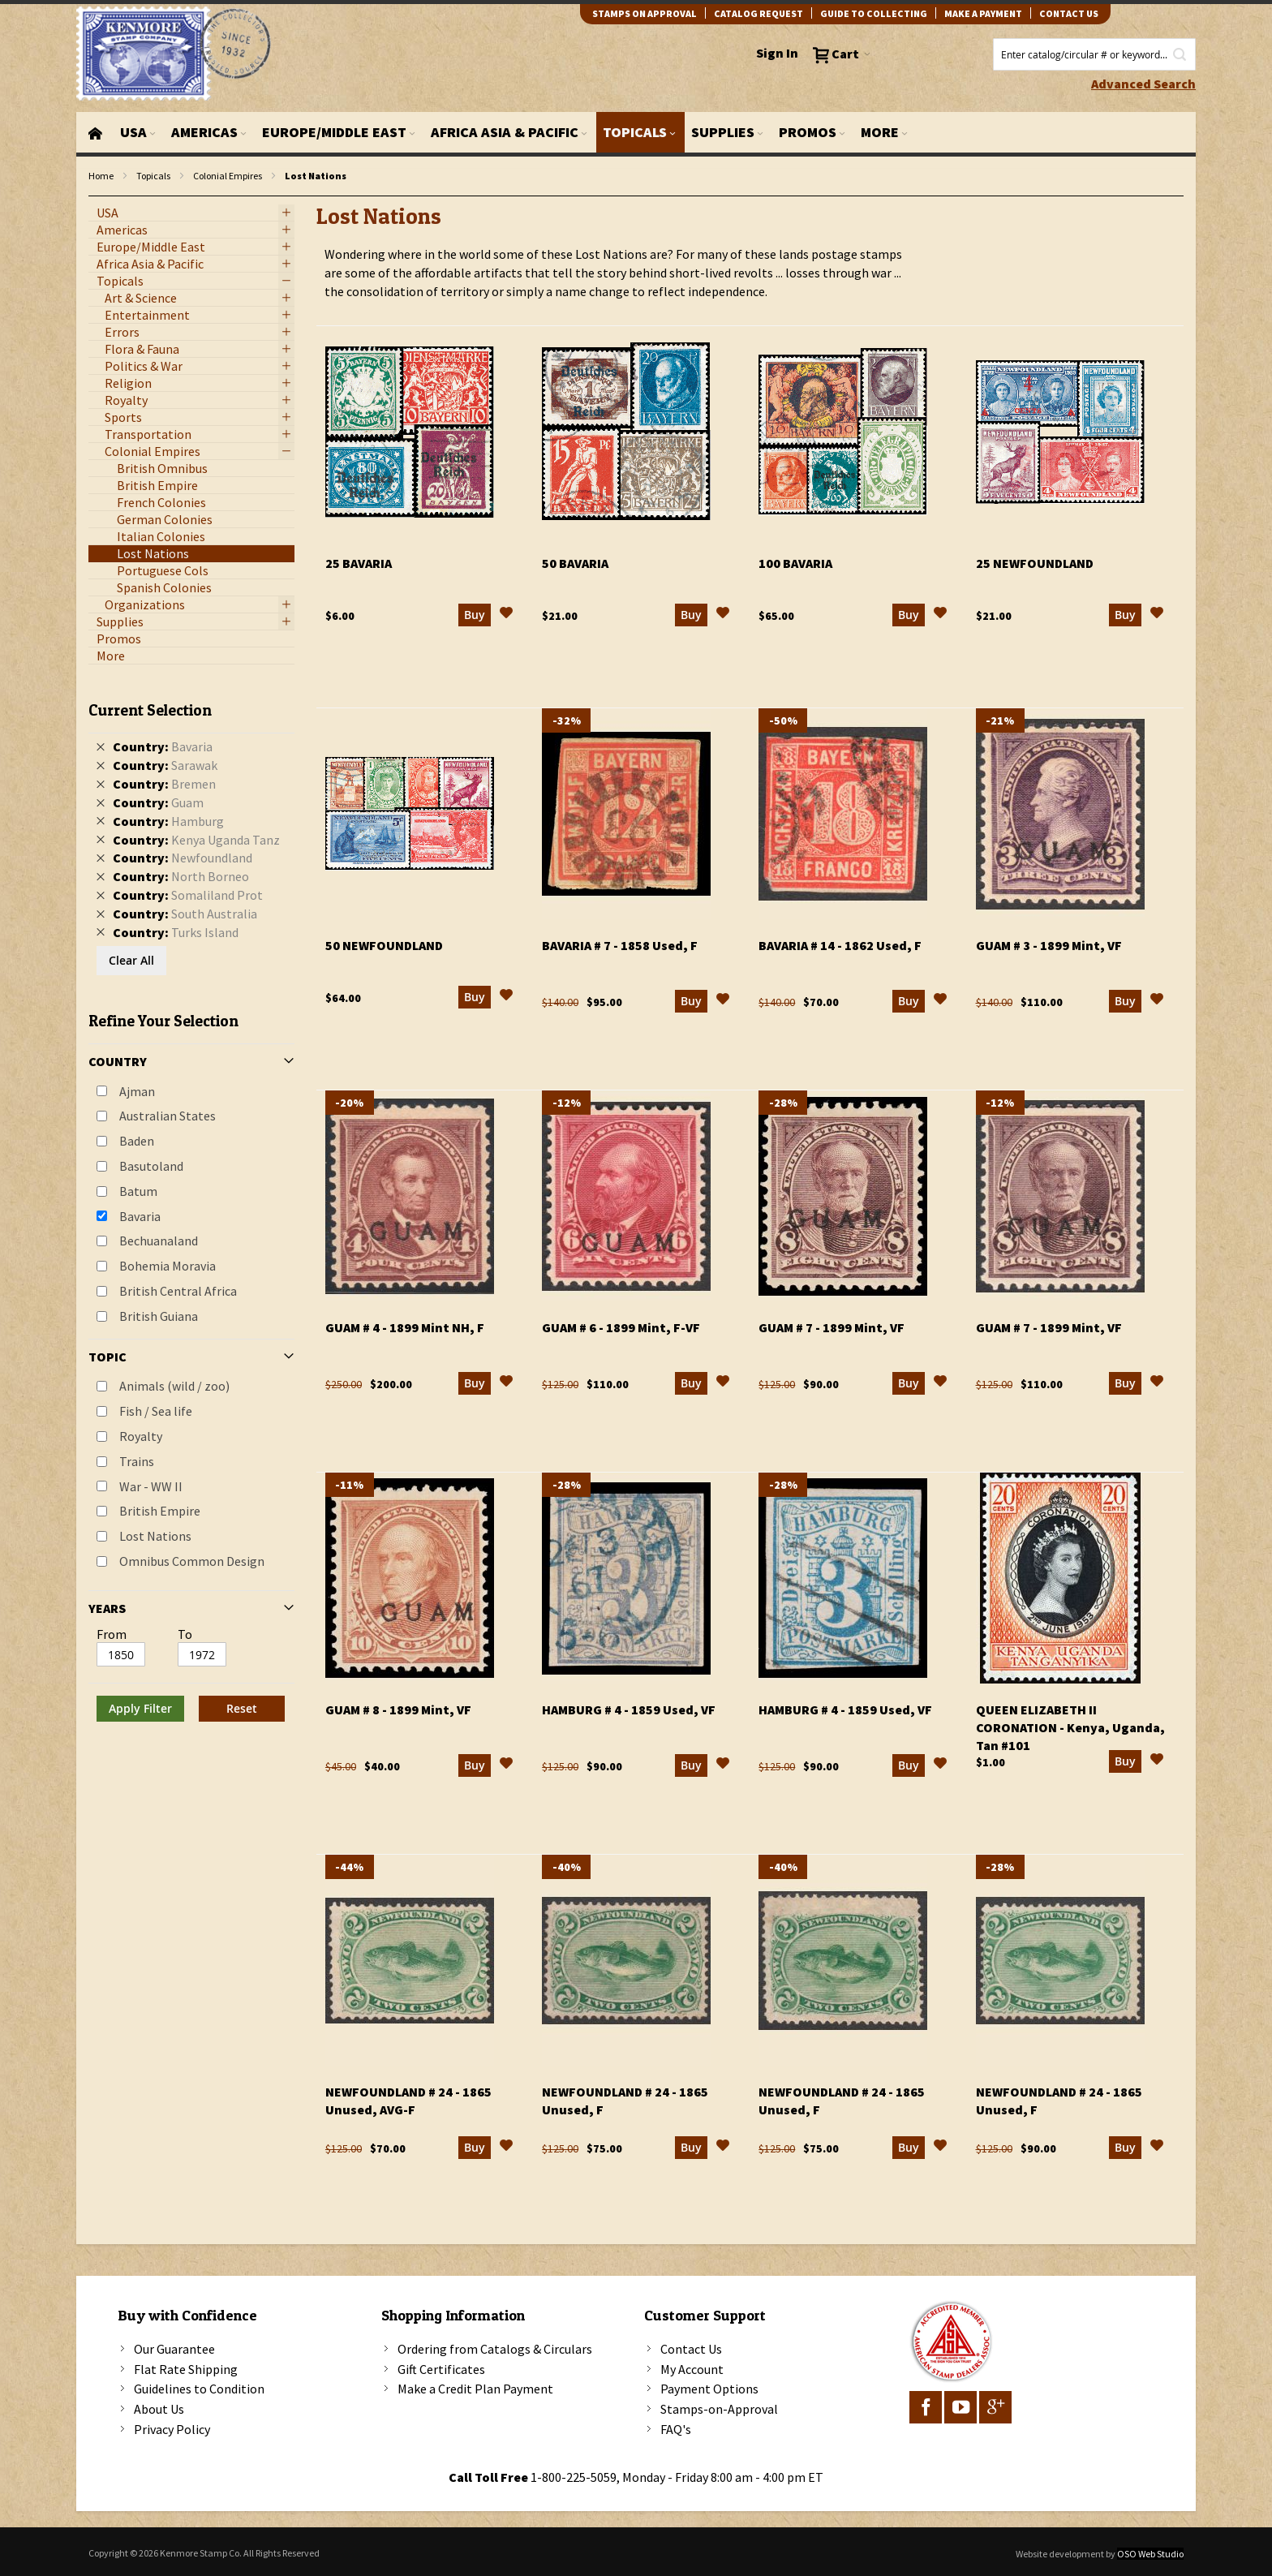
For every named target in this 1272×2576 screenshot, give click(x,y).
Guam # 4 (404, 1327)
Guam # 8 (398, 1709)
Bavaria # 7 (620, 945)
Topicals (153, 176)
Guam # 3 (1049, 945)
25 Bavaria (358, 563)
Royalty (140, 1436)
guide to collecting (873, 13)
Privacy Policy (172, 2429)
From (112, 1634)
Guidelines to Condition (199, 2388)
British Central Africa (178, 1291)
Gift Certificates (441, 2369)
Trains (136, 1461)
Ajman (137, 1091)
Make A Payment (983, 13)
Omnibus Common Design (191, 1561)
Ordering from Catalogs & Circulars (495, 2349)
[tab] (191, 1205)
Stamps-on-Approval (719, 2409)
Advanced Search (1143, 83)
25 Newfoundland (1035, 563)
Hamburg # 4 (629, 1709)
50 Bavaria (575, 563)
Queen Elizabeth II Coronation (1070, 1727)
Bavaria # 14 (840, 945)
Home (101, 176)
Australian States (167, 1115)
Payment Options (709, 2388)
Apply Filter (140, 1708)
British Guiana (158, 1316)
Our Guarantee (174, 2349)
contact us (1068, 13)
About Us (159, 2409)
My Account (692, 2369)
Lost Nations (155, 1536)
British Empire (159, 1511)
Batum (138, 1191)
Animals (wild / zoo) (174, 1386)
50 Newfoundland (384, 945)
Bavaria (140, 1216)
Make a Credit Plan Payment (475, 2388)
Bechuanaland (158, 1240)
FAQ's (675, 2429)
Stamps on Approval (644, 13)
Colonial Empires (227, 176)
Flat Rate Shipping (186, 2369)
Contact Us (691, 2349)
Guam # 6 (621, 1327)
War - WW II (151, 1486)
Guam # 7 (831, 1327)
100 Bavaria (795, 563)
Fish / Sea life (155, 1411)
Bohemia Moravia (167, 1266)
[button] (506, 615)
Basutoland (151, 1166)
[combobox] (1094, 54)
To (185, 1634)
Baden (136, 1141)
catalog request (758, 13)
